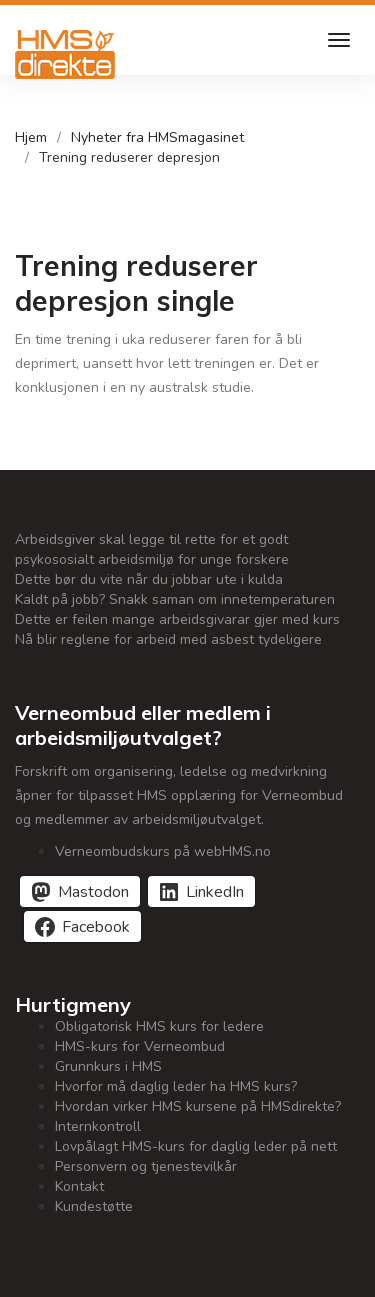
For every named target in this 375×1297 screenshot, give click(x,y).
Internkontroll (98, 1126)
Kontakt (79, 1186)
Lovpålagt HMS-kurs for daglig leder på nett (196, 1146)
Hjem (31, 137)
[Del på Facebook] (82, 926)
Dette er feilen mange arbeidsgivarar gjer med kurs (177, 619)
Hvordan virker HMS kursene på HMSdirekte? (198, 1106)
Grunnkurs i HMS (108, 1066)
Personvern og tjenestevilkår (146, 1166)
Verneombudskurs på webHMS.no (163, 851)
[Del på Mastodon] (80, 891)
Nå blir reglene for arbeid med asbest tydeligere (168, 639)
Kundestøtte (94, 1206)
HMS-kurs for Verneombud (140, 1046)
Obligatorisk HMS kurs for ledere (159, 1026)
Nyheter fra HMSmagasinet (157, 137)
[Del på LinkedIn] (201, 891)
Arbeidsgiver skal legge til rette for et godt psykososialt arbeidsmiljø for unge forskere (152, 549)
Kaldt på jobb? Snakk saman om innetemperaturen (175, 599)
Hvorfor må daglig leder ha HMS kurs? (176, 1086)
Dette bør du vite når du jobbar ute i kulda (149, 579)
